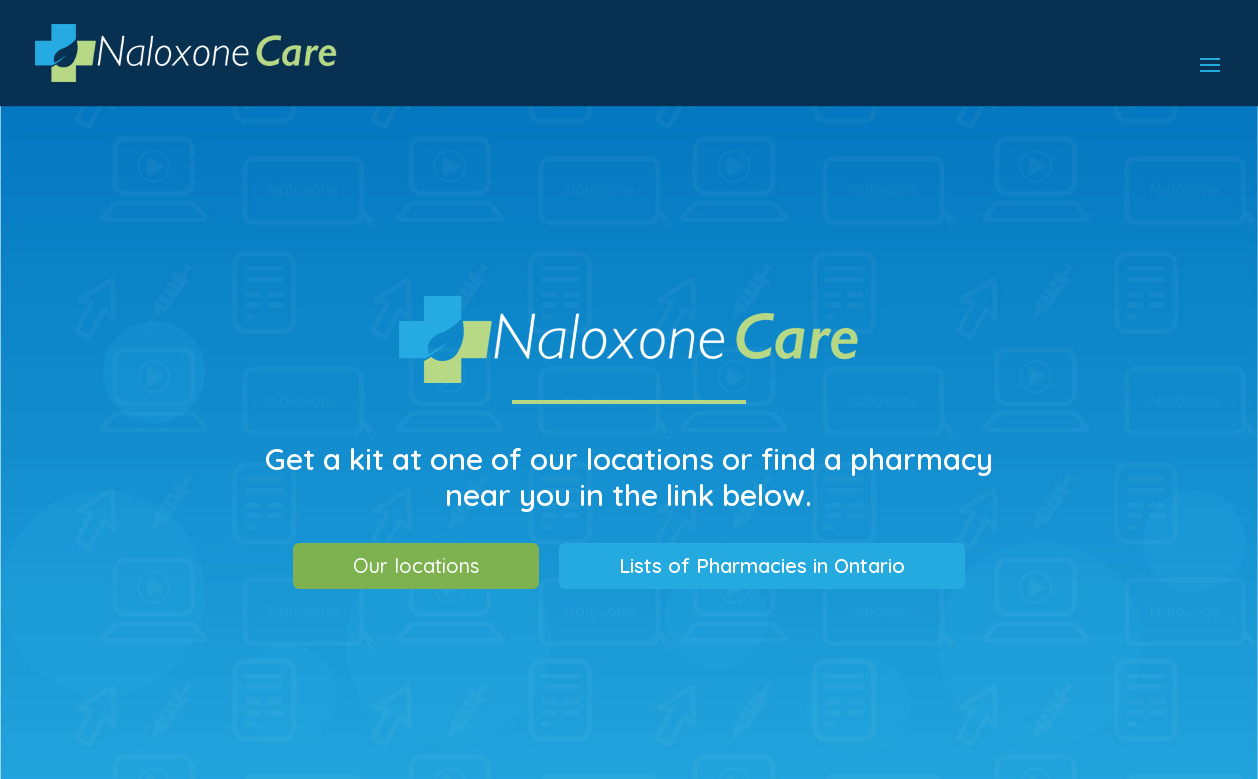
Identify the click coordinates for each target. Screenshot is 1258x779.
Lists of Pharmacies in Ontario (762, 565)
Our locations (416, 565)
